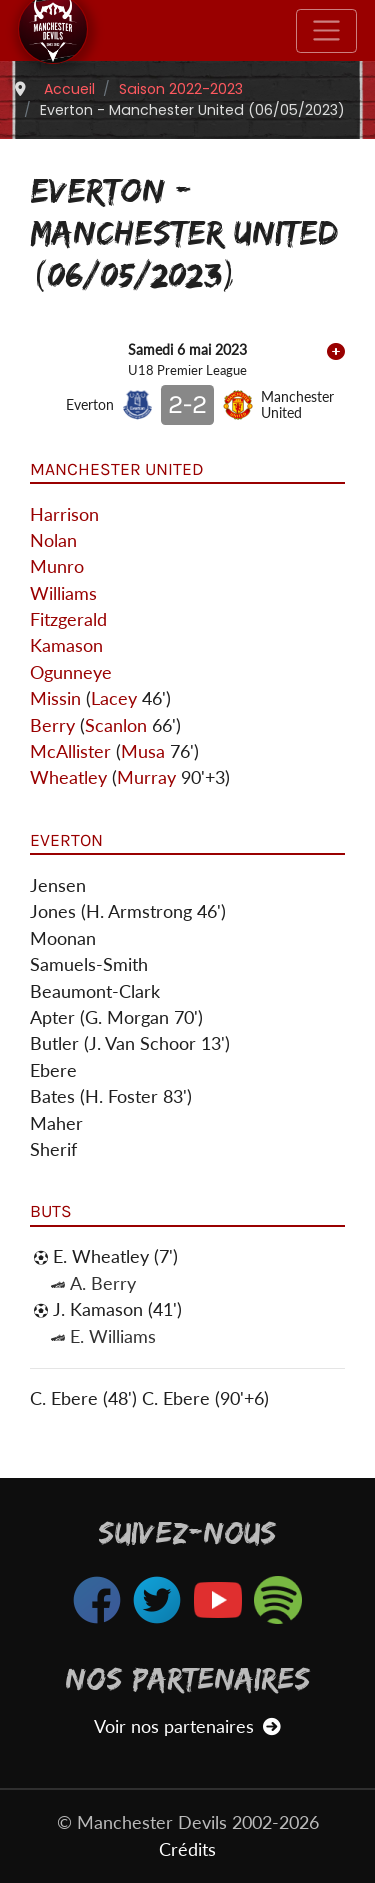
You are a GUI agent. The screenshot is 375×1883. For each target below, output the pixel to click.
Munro (57, 566)
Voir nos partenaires (187, 1726)
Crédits (187, 1849)
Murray (146, 777)
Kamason (66, 645)
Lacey (114, 698)
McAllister (70, 751)
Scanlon (116, 725)
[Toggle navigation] (326, 31)
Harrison (64, 514)
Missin (55, 698)
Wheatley (68, 777)
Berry (52, 725)
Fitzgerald (68, 619)
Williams (63, 593)
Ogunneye (71, 672)
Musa (143, 751)
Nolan (53, 540)
